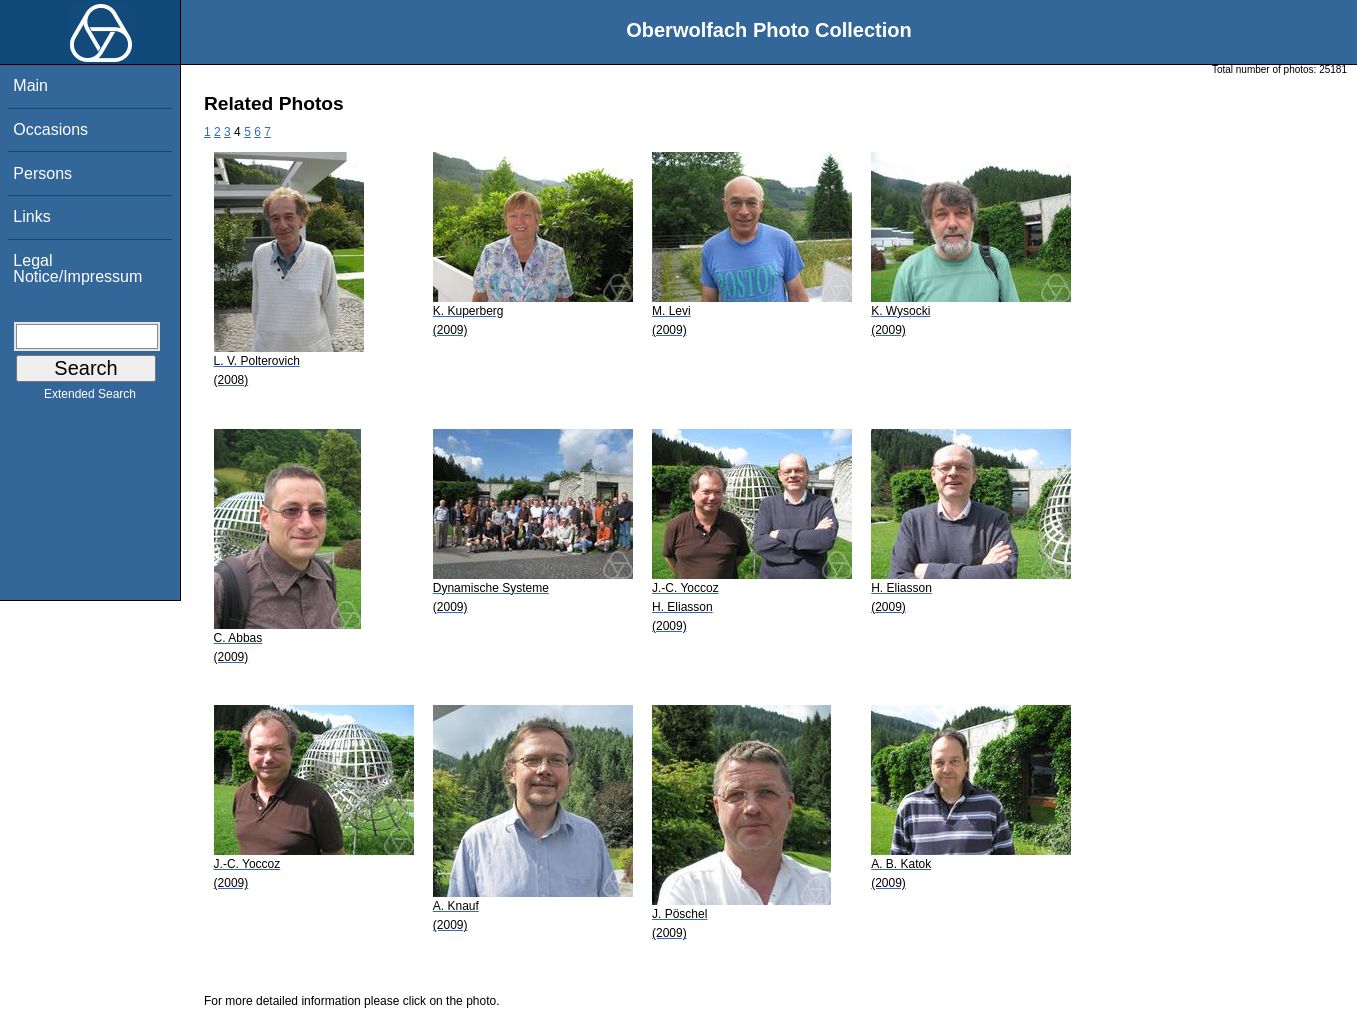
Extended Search (90, 398)
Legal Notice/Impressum (77, 268)
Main (30, 85)
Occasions (50, 129)
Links (31, 216)
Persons (42, 173)
